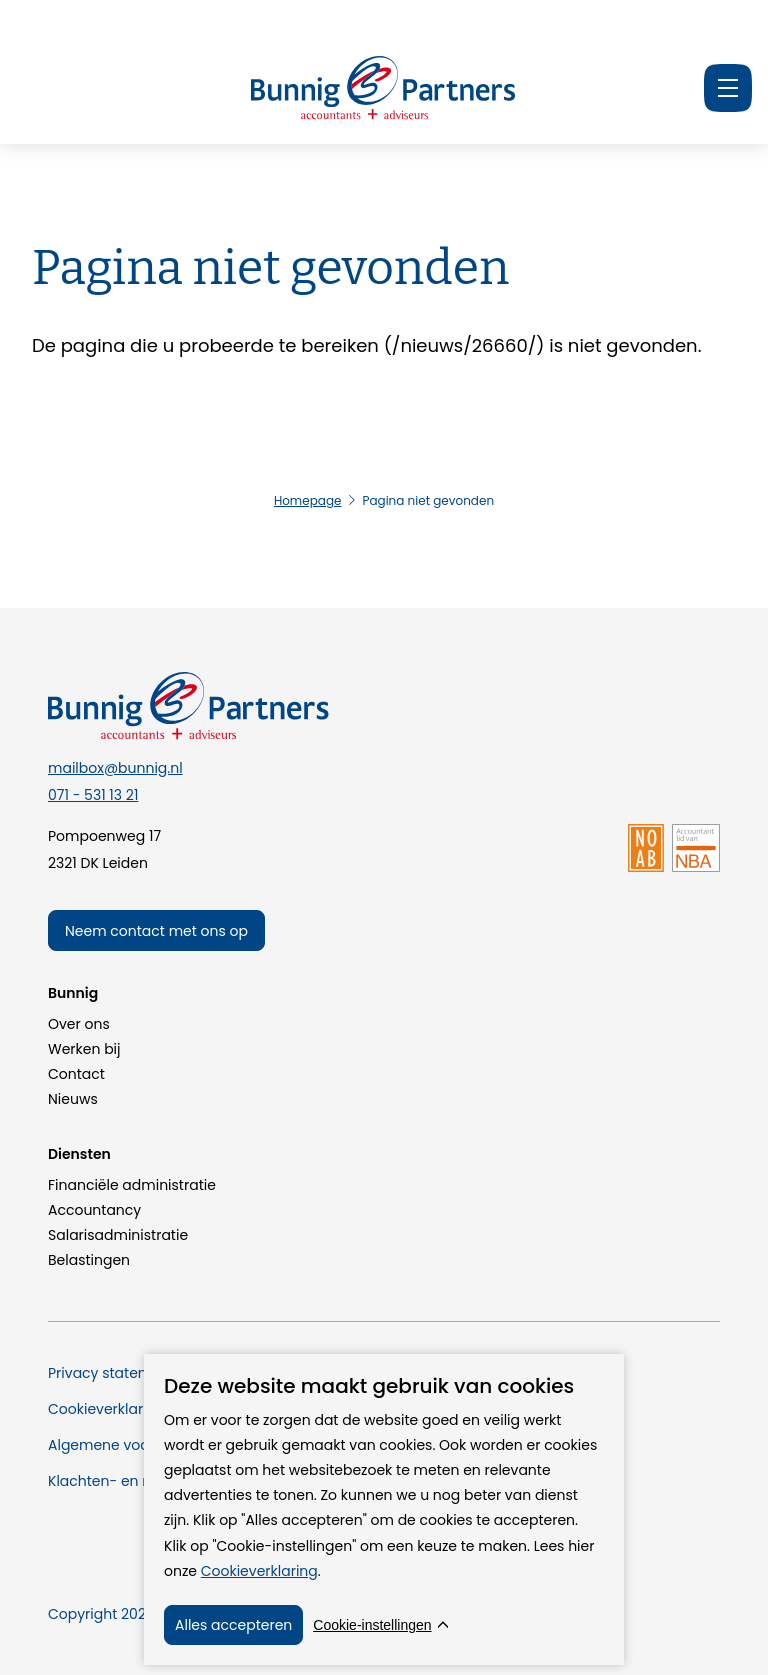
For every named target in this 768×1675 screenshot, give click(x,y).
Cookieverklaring (259, 1571)
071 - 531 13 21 (93, 795)
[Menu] (728, 88)
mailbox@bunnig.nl (115, 768)
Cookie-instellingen (372, 1625)
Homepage (308, 500)
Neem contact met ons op (156, 931)
